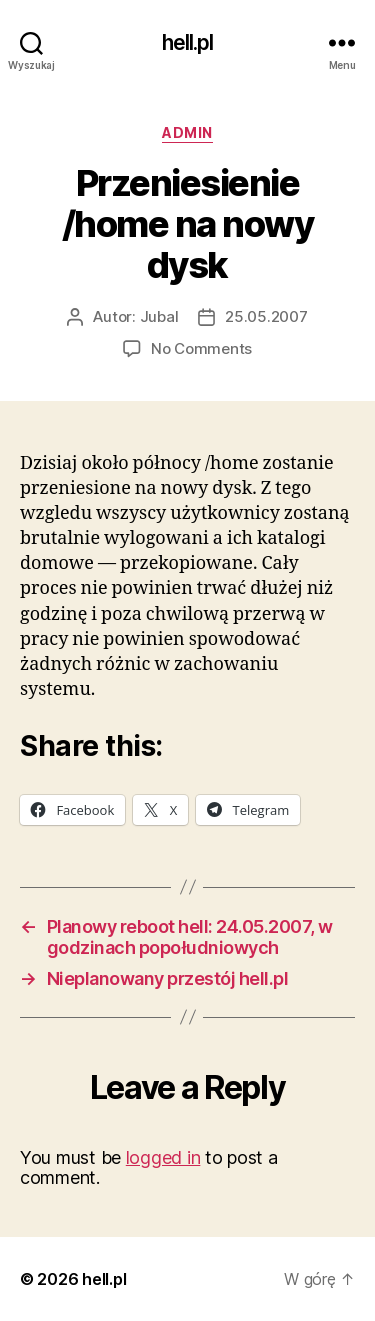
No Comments (201, 348)
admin (187, 132)
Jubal (159, 316)
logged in (163, 1157)
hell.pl (188, 42)
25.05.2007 (266, 316)
